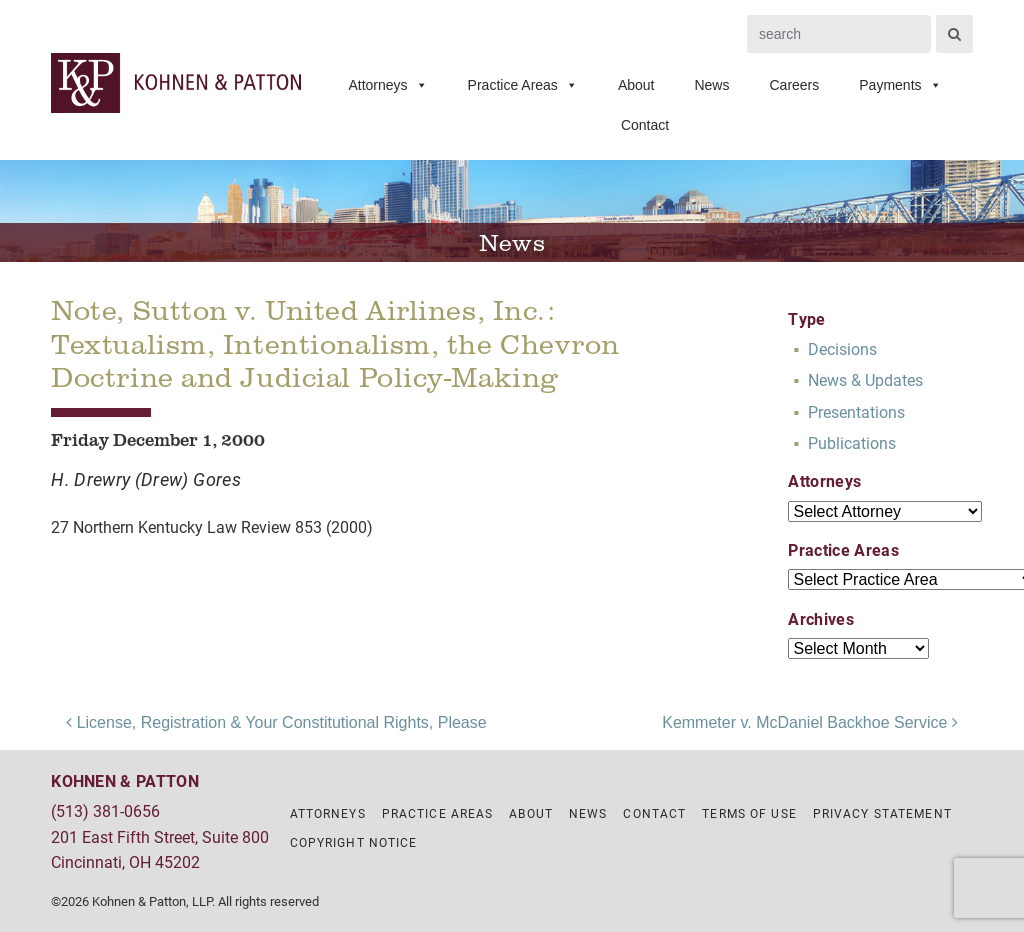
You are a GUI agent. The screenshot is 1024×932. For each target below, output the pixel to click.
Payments (900, 85)
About (636, 85)
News (711, 85)
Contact (645, 125)
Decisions (842, 348)
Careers (794, 85)
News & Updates (865, 379)
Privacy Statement (882, 813)
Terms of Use (749, 813)
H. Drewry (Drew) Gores (146, 479)
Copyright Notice (354, 842)
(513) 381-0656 (105, 810)
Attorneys (387, 85)
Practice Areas (523, 85)
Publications (852, 442)
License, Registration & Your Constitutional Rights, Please (276, 722)
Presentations (856, 411)
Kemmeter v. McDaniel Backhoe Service (810, 722)
